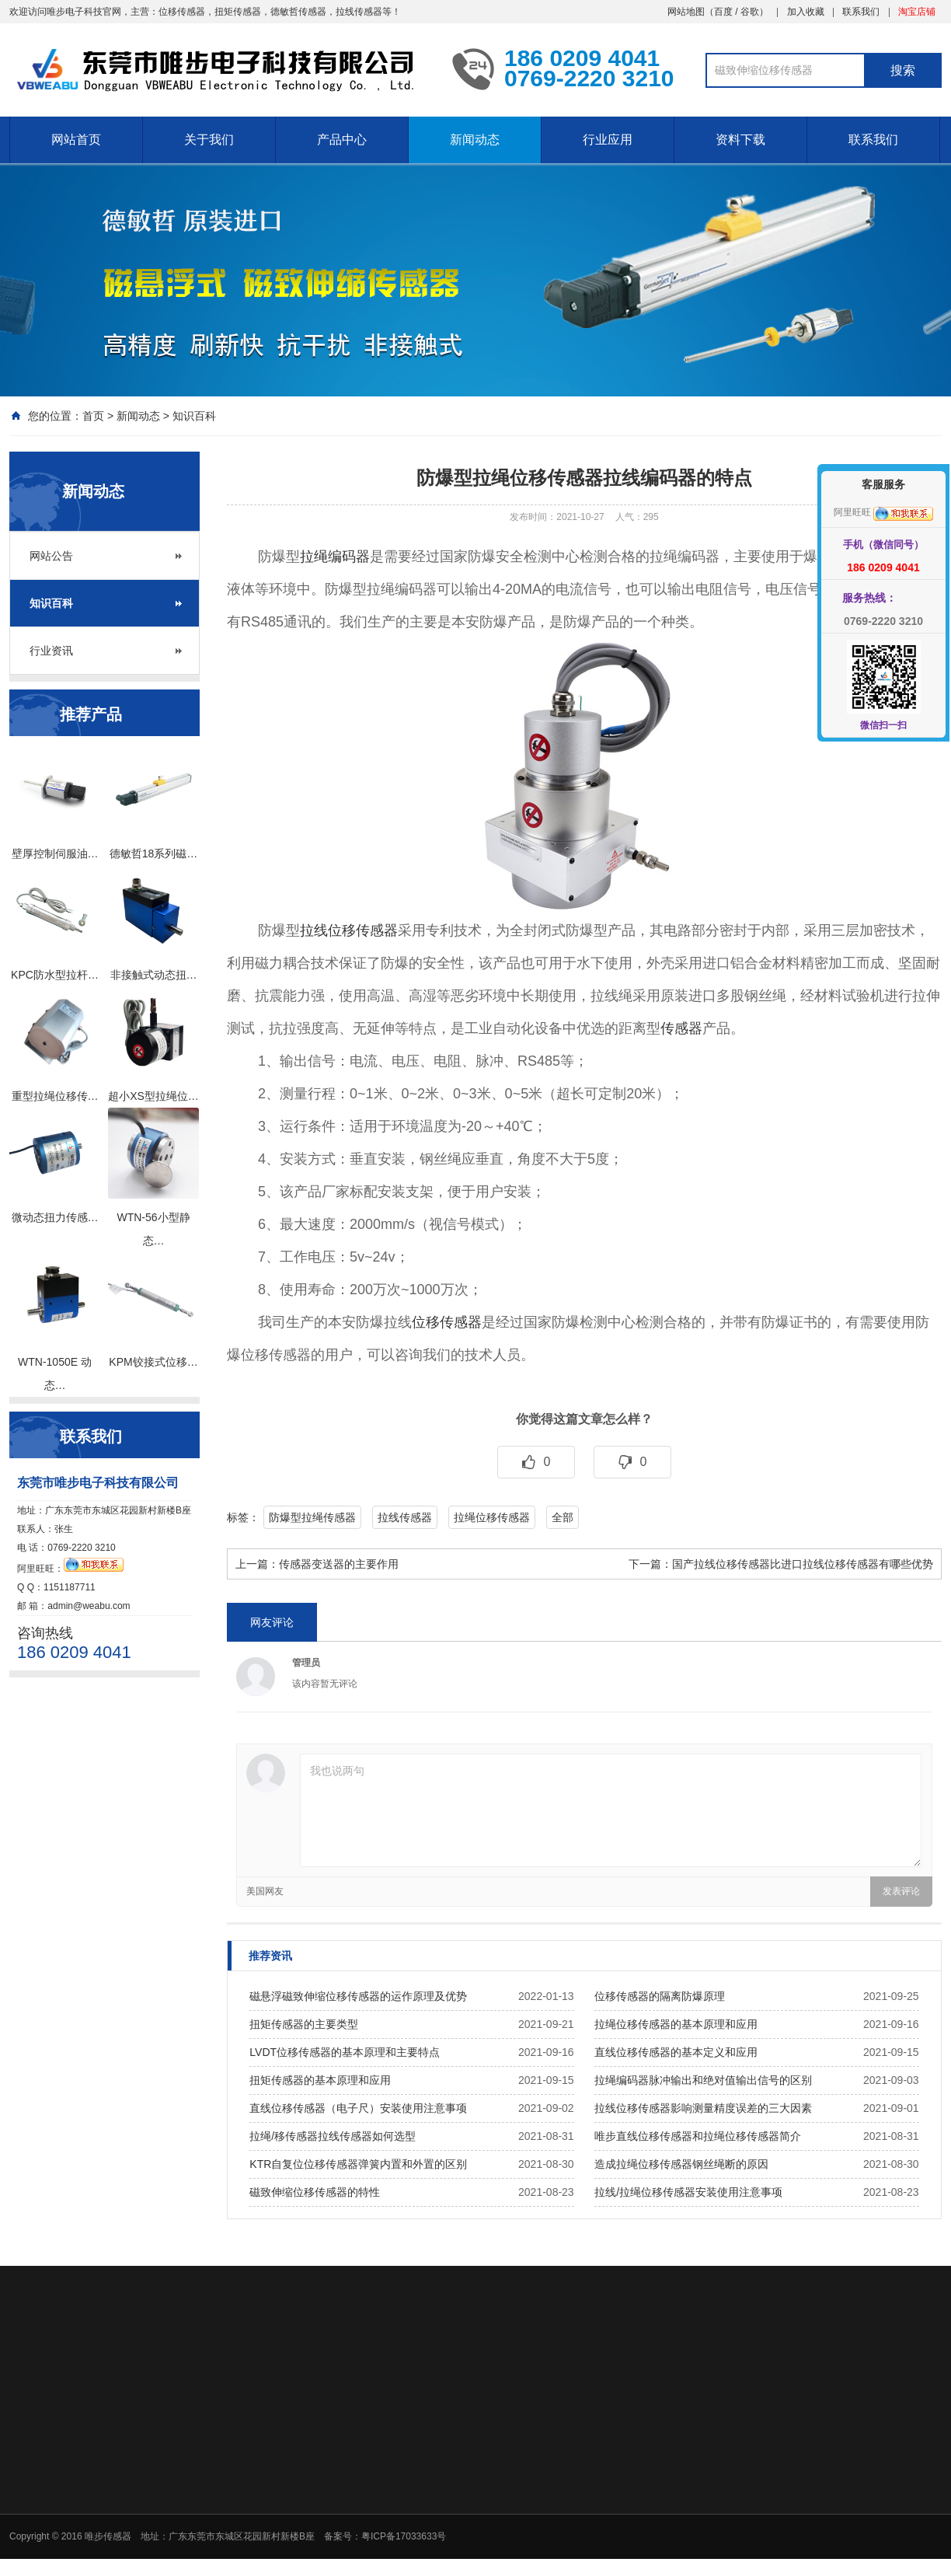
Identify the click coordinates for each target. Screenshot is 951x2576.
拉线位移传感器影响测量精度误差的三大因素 (703, 2108)
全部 (562, 1517)
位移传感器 (447, 1322)
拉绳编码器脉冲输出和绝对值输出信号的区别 (703, 2080)
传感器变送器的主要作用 (339, 1564)
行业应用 (607, 139)
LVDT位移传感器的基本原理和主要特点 (344, 2052)
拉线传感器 (405, 1517)
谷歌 (749, 11)
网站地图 (686, 11)
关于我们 (209, 139)
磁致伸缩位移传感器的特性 (314, 2192)
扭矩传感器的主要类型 (303, 2024)
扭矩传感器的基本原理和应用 (320, 2080)
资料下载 (740, 139)
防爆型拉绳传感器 (312, 1517)
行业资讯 (51, 650)
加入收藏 (805, 11)
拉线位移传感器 (349, 930)
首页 (93, 416)
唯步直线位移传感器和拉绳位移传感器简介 (697, 2136)
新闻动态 (475, 139)
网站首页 (76, 139)
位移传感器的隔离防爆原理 (659, 1996)
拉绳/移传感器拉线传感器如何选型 (332, 2136)
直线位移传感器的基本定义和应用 (676, 2052)
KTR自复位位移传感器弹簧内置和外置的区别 (358, 2164)
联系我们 (861, 11)
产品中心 (342, 139)
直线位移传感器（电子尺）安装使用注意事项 (358, 2108)
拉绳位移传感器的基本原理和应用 (676, 2024)
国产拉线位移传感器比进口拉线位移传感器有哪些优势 (802, 1564)
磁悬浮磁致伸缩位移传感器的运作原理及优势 (358, 1996)
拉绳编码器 (335, 556)
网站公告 (51, 556)
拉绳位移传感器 (492, 1517)
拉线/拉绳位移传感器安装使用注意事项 (688, 2192)
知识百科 (194, 416)
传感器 (681, 1028)
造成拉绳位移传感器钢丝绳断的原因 (681, 2164)
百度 (723, 11)
